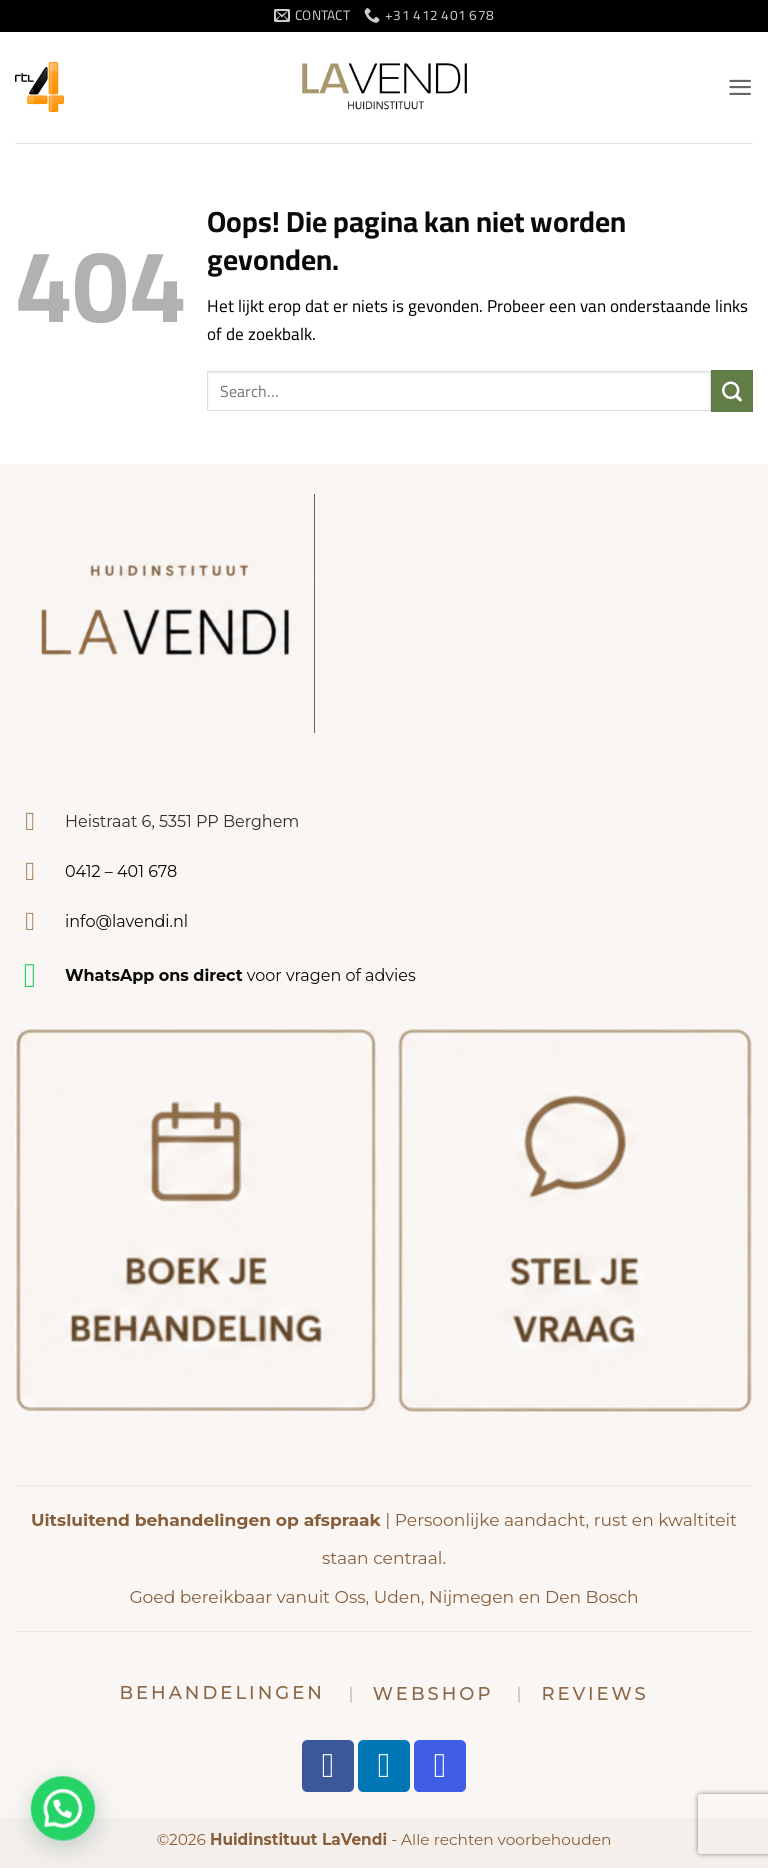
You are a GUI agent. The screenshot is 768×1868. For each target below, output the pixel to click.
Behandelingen (221, 1693)
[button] (740, 87)
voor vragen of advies (240, 975)
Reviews (594, 1694)
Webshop (433, 1694)
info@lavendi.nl (126, 921)
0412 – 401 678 (121, 871)
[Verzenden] (732, 391)
